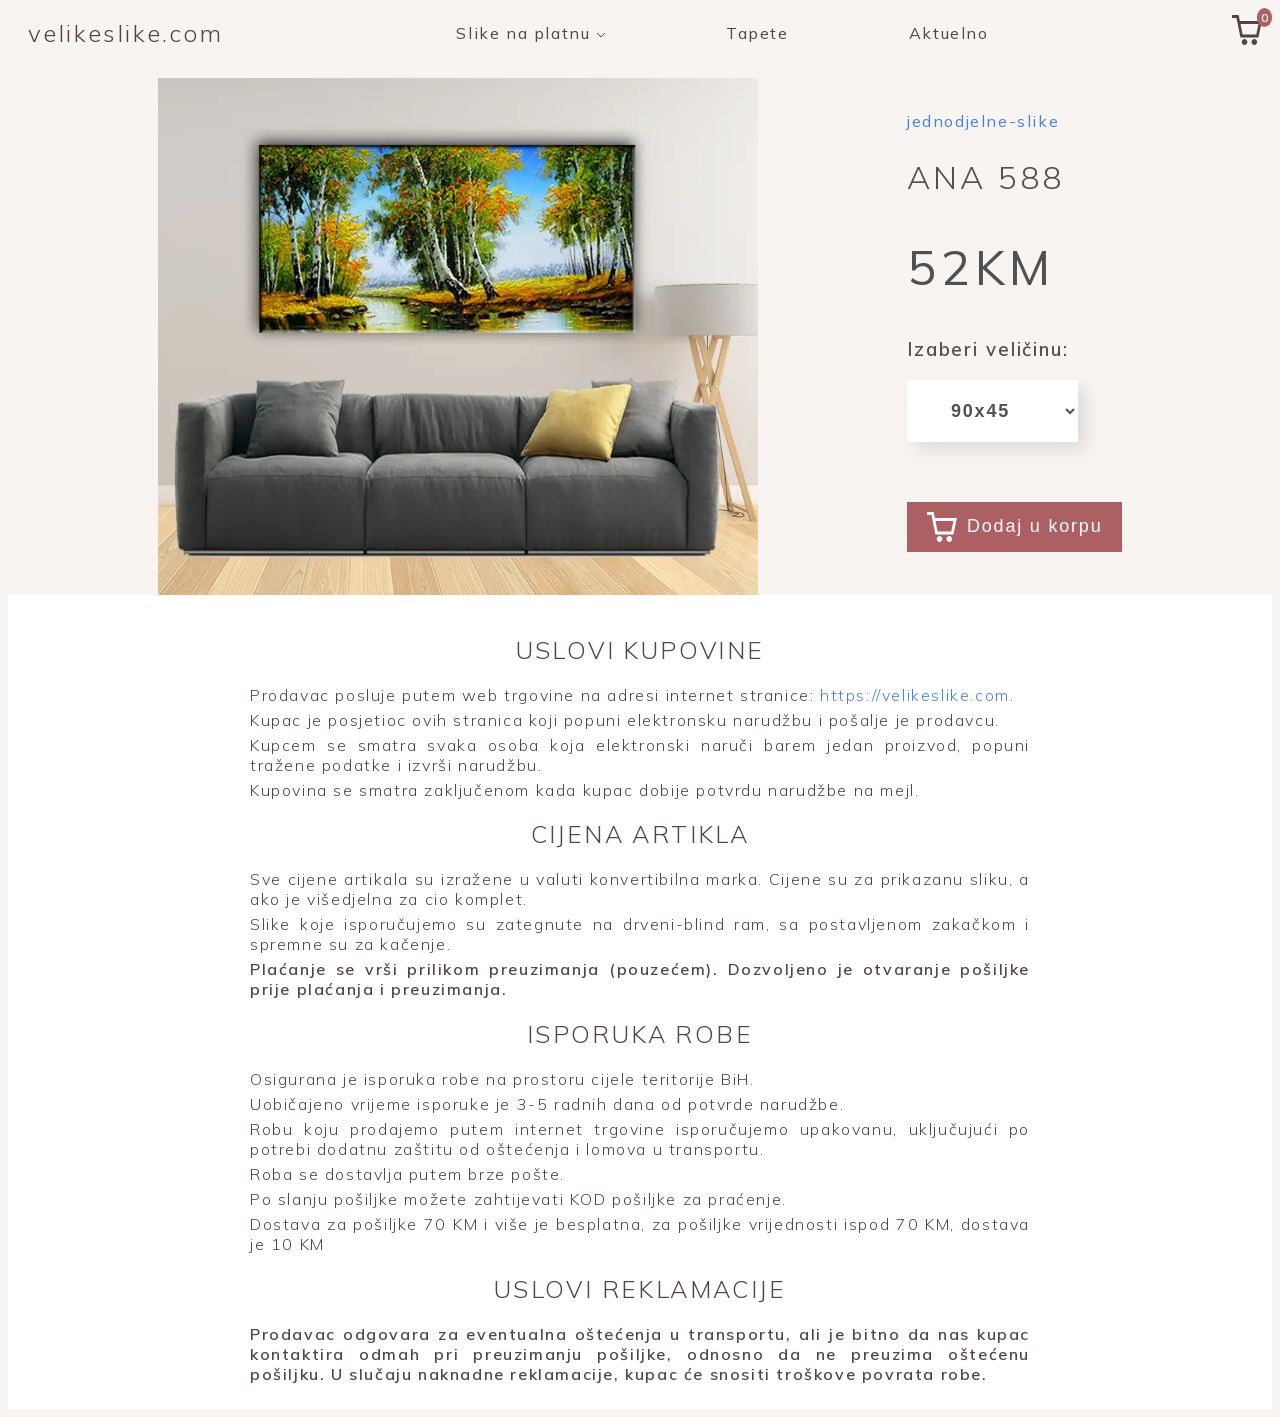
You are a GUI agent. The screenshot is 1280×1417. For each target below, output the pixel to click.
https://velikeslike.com (911, 695)
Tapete (757, 33)
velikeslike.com (125, 33)
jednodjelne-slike (983, 121)
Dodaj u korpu (1014, 527)
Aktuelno (949, 33)
